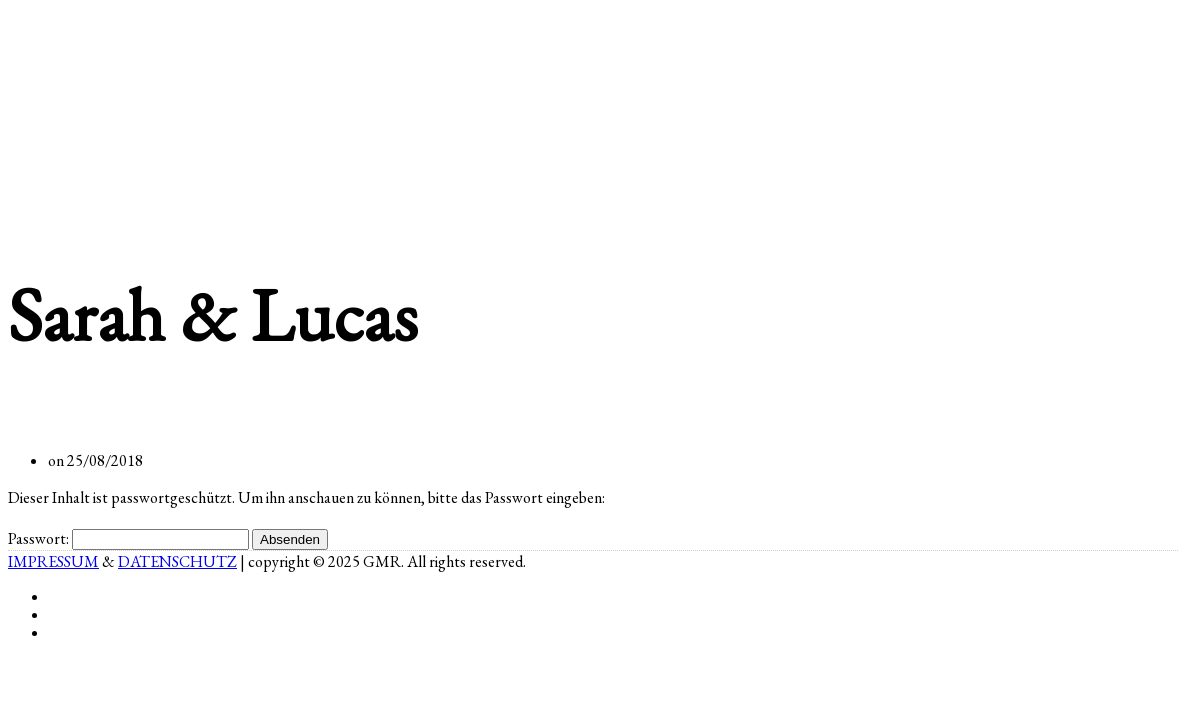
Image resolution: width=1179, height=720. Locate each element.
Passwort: (128, 538)
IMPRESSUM (53, 561)
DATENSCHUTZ (177, 561)
